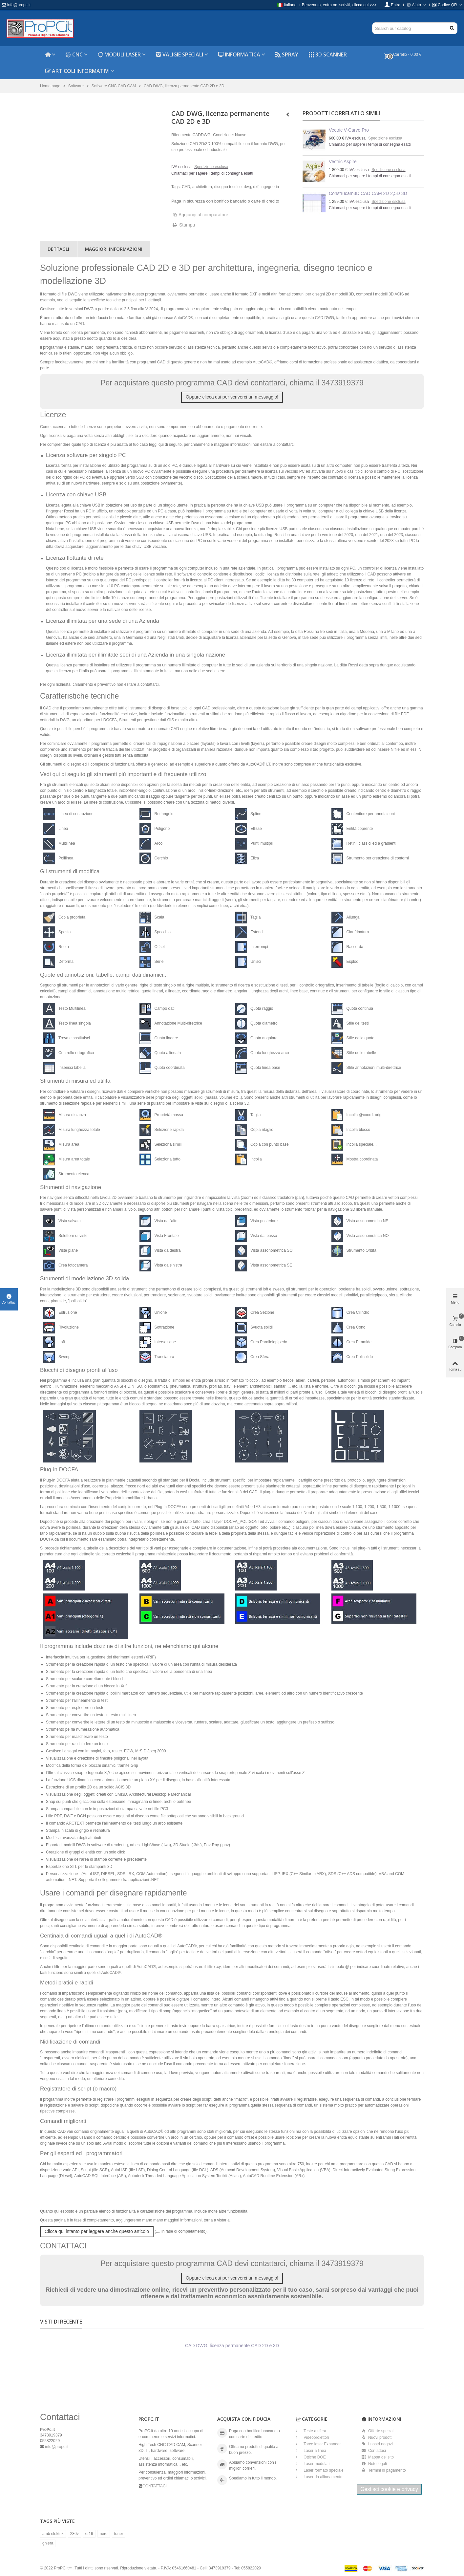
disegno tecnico (228, 186)
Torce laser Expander (322, 2444)
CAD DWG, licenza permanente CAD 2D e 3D (232, 2345)
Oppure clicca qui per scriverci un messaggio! (232, 397)
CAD (186, 186)
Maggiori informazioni (113, 249)
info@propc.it (16, 5)
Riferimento (181, 135)
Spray (286, 54)
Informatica (239, 54)
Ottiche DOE (314, 2457)
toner (118, 2533)
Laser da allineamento (322, 2477)
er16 (89, 2533)
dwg (247, 186)
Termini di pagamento (384, 2470)
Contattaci (374, 2451)
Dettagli (58, 249)
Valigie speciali (179, 54)
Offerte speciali (378, 2431)
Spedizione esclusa (211, 166)
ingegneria (270, 186)
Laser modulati (316, 2463)
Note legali (374, 2464)
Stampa (187, 224)
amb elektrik (53, 2533)
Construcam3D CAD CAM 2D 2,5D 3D (368, 193)
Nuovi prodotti (377, 2437)
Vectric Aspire (343, 161)
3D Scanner (328, 54)
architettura (202, 186)
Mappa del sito (378, 2457)
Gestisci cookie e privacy (389, 2489)
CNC (74, 54)
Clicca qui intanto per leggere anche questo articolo (97, 2231)
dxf (255, 186)
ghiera (47, 2543)
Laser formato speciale (323, 2470)
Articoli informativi (77, 71)
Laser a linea (314, 2450)
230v (74, 2533)
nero (104, 2533)
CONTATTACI (154, 2486)
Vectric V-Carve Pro (349, 130)
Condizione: (223, 135)
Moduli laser (119, 54)
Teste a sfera (314, 2431)
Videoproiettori (316, 2437)
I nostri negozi (377, 2444)
